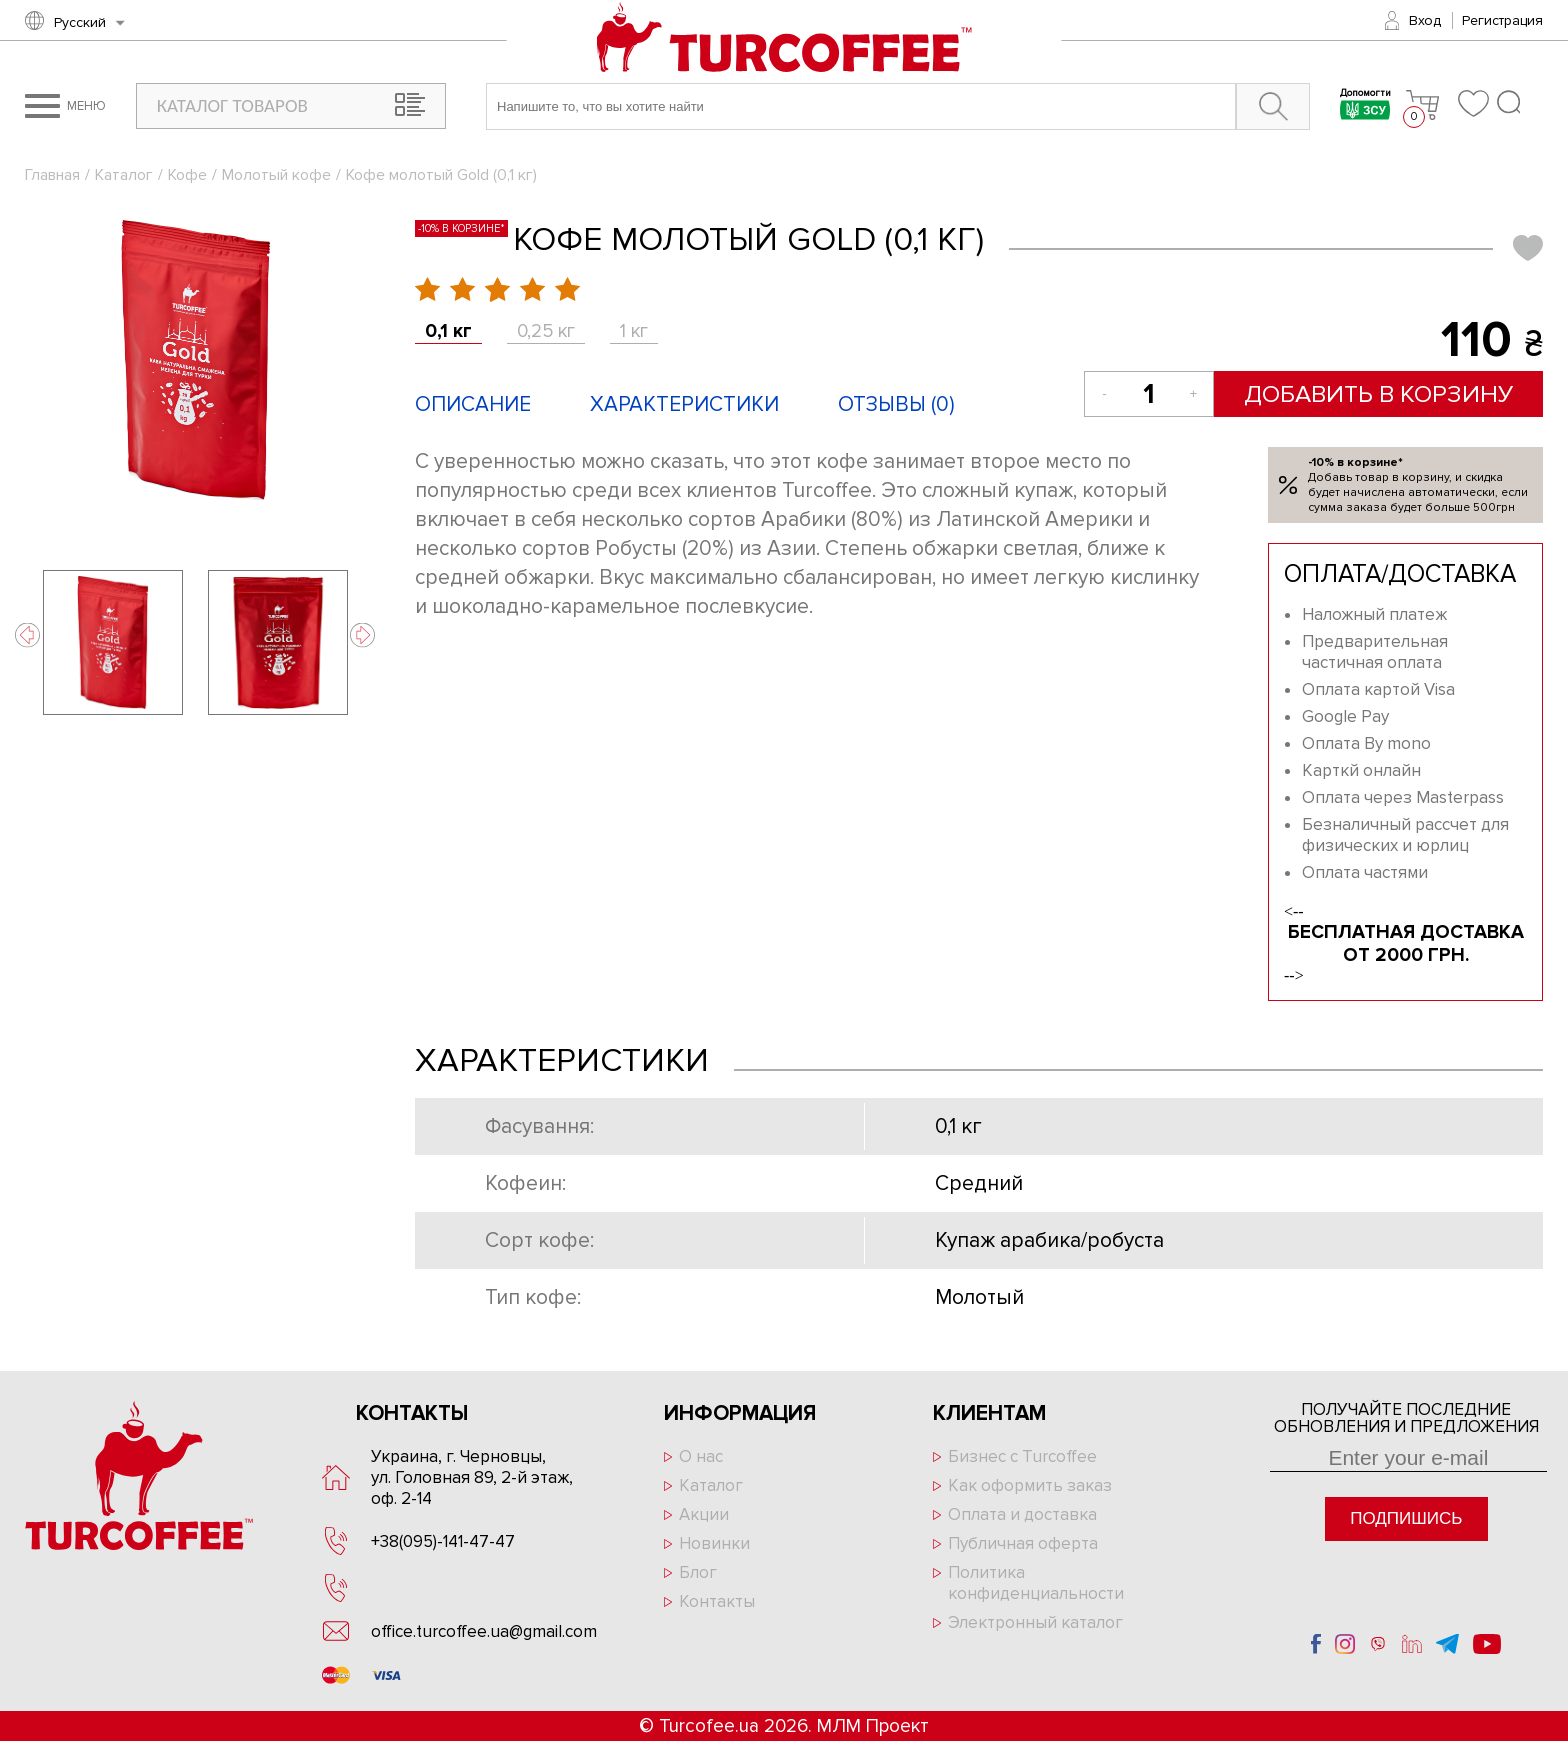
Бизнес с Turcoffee (1022, 1456)
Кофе (187, 175)
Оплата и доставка (1022, 1514)
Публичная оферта (1023, 1543)
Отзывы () (896, 404)
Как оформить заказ (1030, 1485)
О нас (701, 1456)
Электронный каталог (1035, 1622)
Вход (1425, 20)
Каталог (124, 175)
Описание (473, 404)
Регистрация (1502, 20)
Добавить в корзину (1377, 394)
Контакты (717, 1601)
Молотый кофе (276, 175)
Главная (52, 175)
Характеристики (684, 404)
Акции (704, 1514)
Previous (27, 635)
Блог (698, 1572)
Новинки (714, 1543)
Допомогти (1364, 106)
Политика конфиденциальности (1036, 1583)
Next (362, 635)
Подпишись (1406, 1518)
